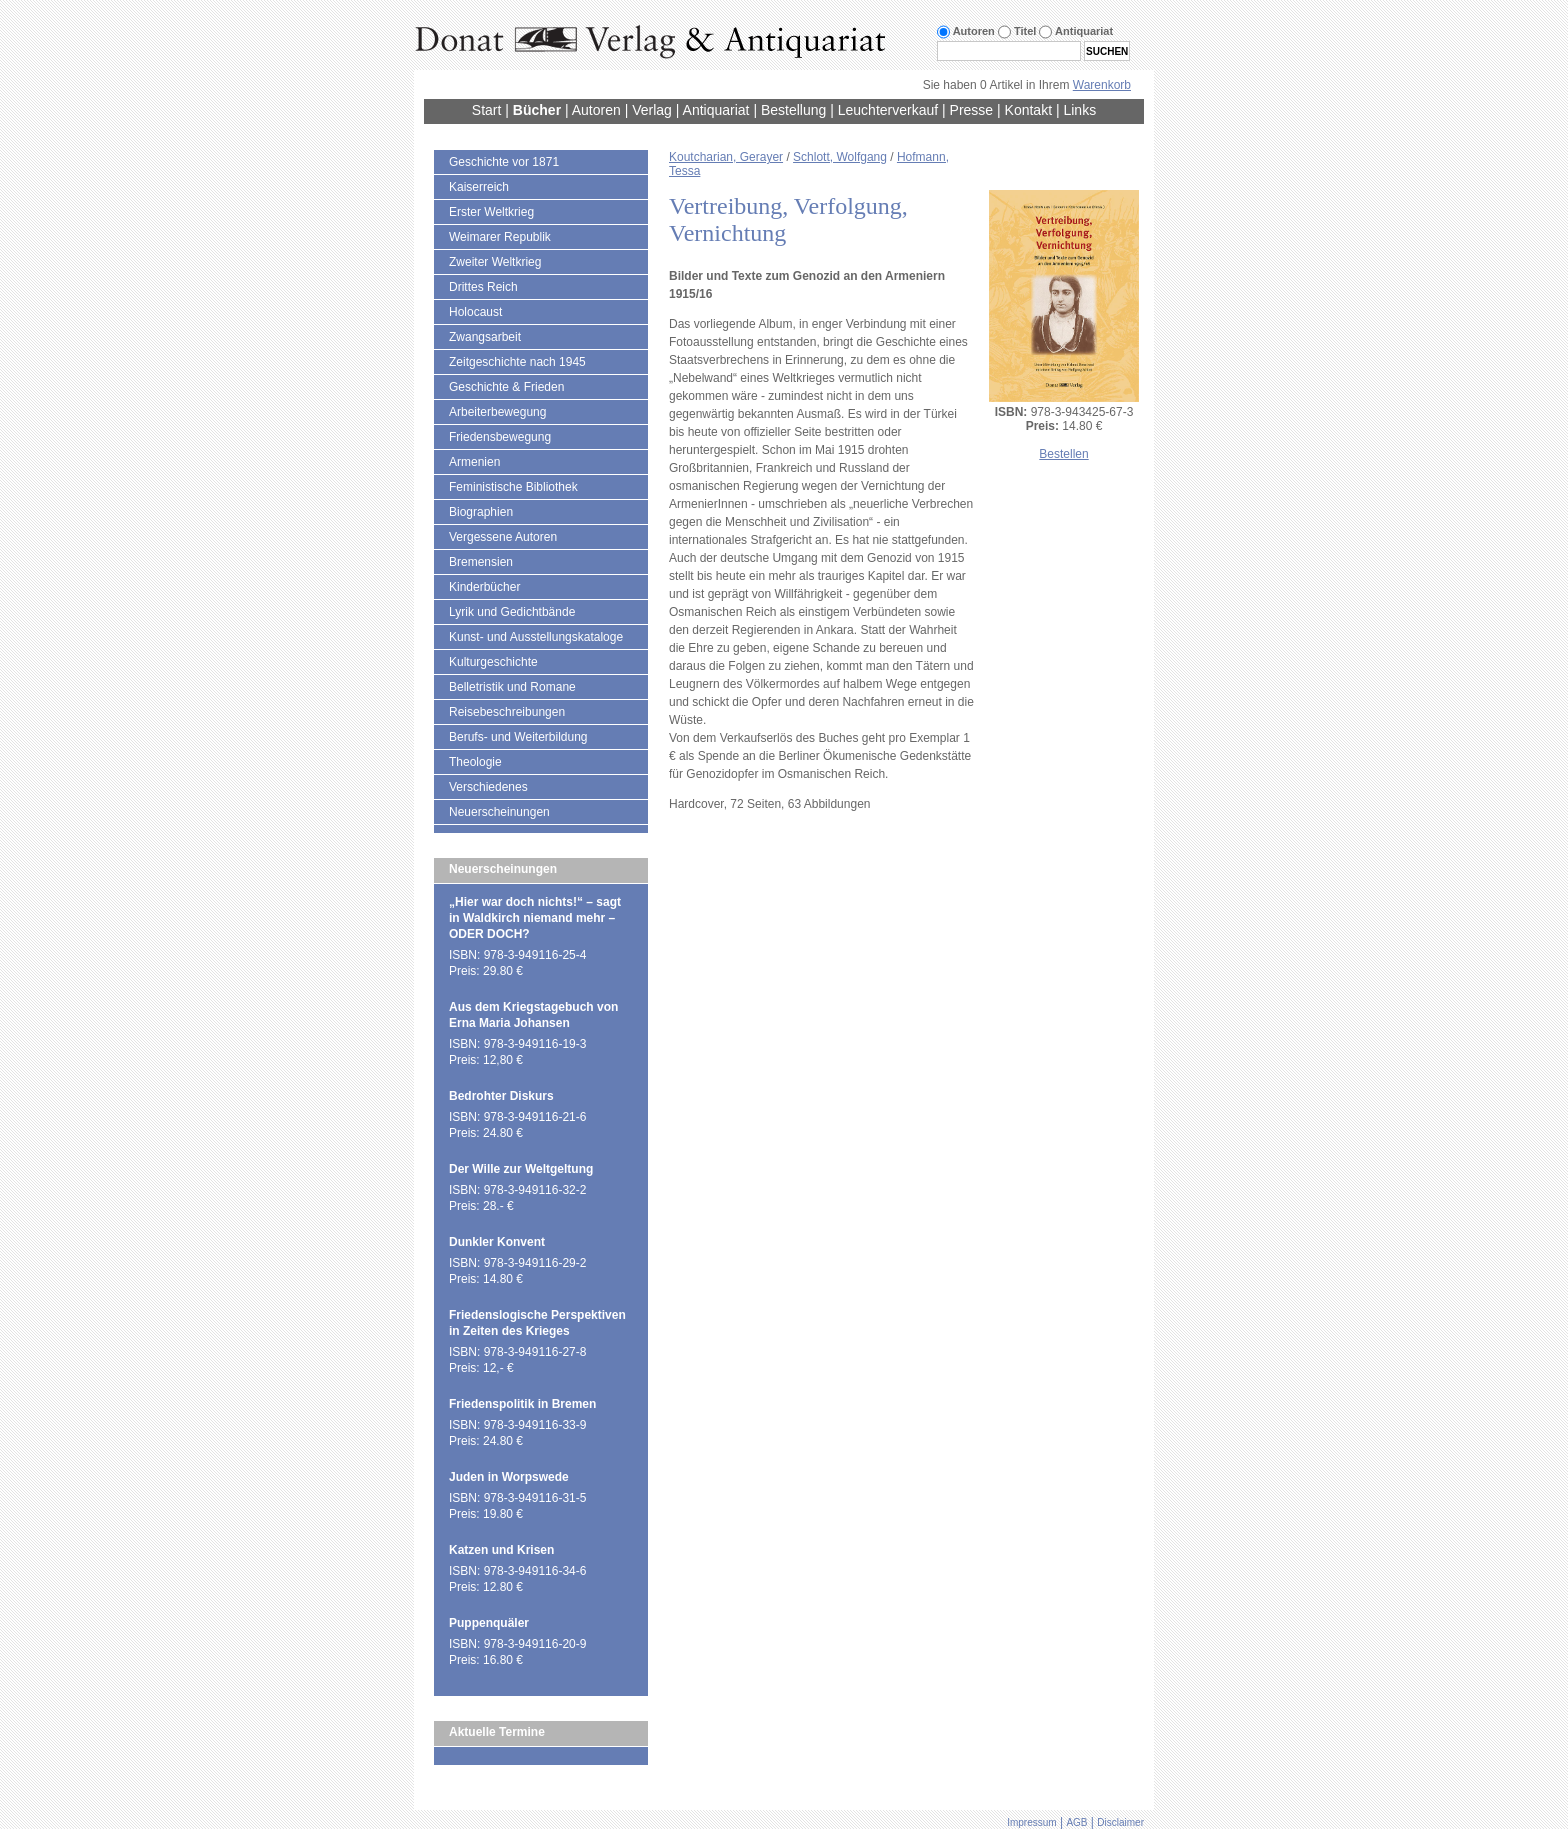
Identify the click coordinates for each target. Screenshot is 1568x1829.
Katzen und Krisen (501, 1550)
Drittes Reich (483, 287)
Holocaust (475, 312)
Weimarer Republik (500, 237)
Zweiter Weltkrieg (495, 262)
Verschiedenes (488, 787)
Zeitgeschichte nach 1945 (517, 362)
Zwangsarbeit (485, 337)
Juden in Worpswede (509, 1477)
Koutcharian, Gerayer (726, 157)
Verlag (652, 110)
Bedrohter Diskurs (501, 1096)
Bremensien (481, 562)
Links (1079, 110)
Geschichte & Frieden (506, 387)
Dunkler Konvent (497, 1242)
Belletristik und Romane (512, 687)
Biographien (481, 512)
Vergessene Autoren (503, 537)
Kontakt (1028, 110)
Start (487, 110)
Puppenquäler (489, 1623)
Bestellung (793, 110)
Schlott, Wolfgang (840, 157)
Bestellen (1063, 454)
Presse (972, 110)
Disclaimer (1120, 1822)
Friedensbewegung (500, 437)
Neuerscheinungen (499, 812)
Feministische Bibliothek (513, 487)
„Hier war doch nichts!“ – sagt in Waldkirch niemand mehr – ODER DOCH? (535, 918)
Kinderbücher (484, 587)
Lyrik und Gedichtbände (512, 612)
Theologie (475, 762)
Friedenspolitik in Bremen (522, 1404)
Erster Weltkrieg (491, 212)
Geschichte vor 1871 (504, 162)
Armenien (474, 462)
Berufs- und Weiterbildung (518, 737)
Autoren (596, 110)
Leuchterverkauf (888, 110)
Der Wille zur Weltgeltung (521, 1169)
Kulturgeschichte (493, 662)
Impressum (1031, 1822)
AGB (1076, 1822)
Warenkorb (1102, 85)
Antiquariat (716, 110)
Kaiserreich (479, 187)
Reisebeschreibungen (507, 712)
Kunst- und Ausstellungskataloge (536, 637)
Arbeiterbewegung (497, 412)
